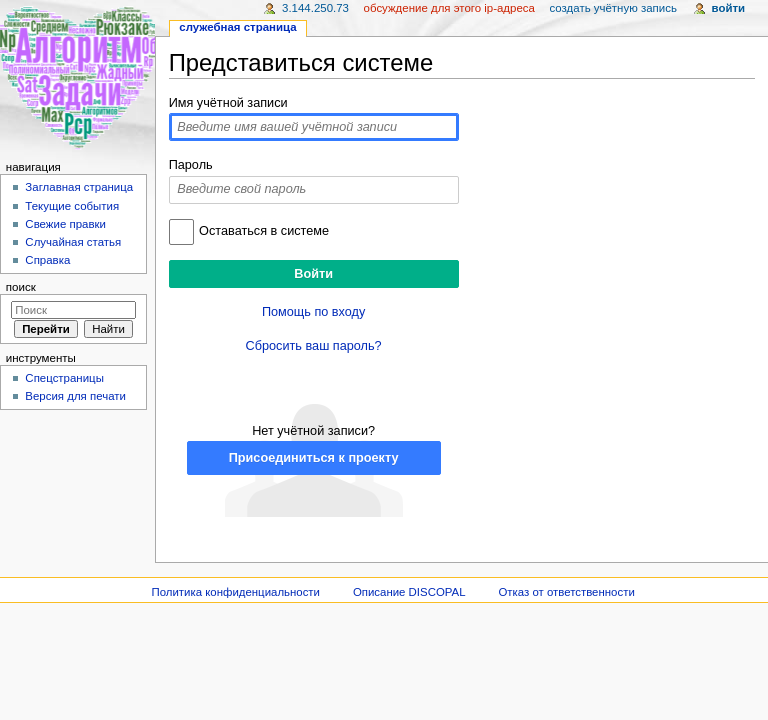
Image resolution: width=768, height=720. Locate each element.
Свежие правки (65, 224)
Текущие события (72, 206)
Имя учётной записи (228, 103)
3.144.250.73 (315, 8)
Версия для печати (75, 396)
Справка (47, 260)
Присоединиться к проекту (314, 458)
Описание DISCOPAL (409, 592)
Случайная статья (73, 242)
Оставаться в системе (264, 231)
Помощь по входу (313, 312)
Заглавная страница (79, 187)
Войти (729, 8)
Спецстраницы (64, 378)
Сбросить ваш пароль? (314, 346)
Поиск (21, 287)
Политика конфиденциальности (235, 592)
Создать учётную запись (613, 8)
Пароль (191, 165)
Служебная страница (237, 27)
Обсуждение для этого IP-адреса (449, 8)
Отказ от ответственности (566, 592)
